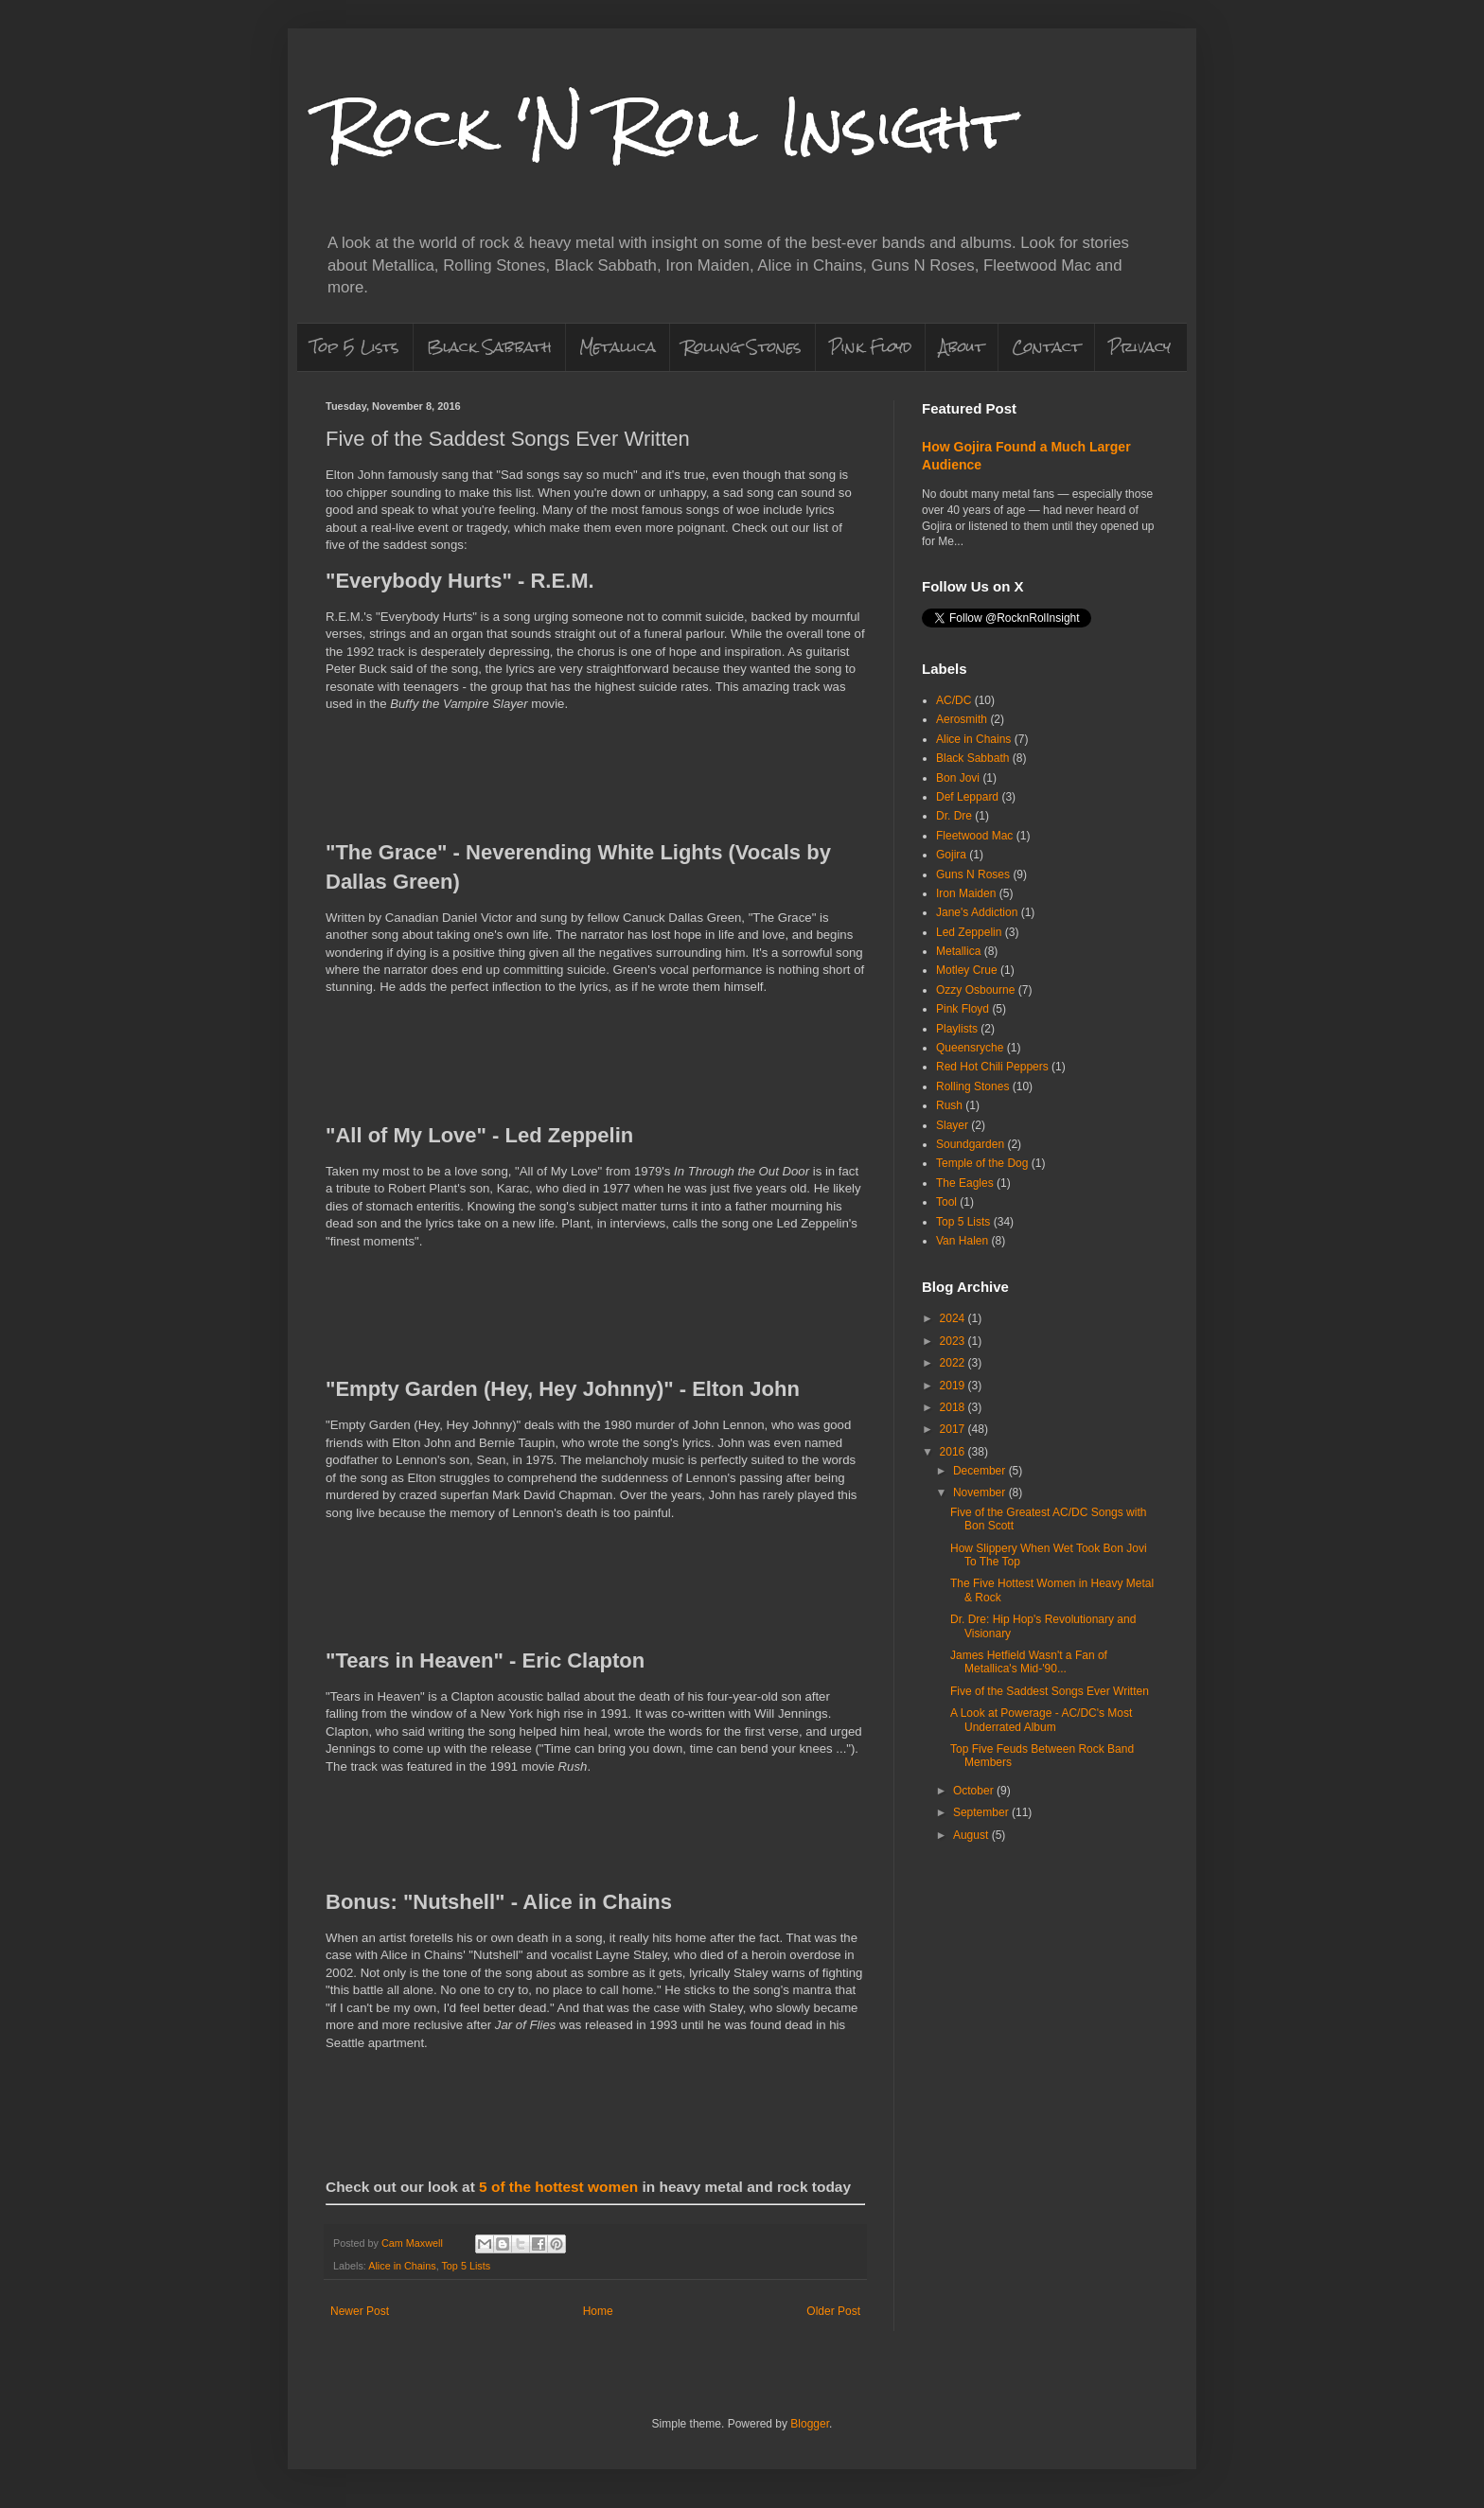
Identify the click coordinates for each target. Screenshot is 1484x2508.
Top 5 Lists (354, 346)
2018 (954, 1407)
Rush (949, 1105)
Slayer (952, 1125)
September (982, 1812)
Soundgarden (970, 1144)
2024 (954, 1318)
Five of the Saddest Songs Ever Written (1049, 1691)
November (981, 1492)
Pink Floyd (870, 346)
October (975, 1790)
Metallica (617, 346)
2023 (954, 1341)
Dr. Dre (954, 815)
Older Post (833, 2311)
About (961, 346)
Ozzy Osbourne (975, 990)
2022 (954, 1362)
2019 (954, 1385)
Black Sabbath (489, 346)
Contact (1046, 346)
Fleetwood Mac (974, 835)
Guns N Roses (973, 874)
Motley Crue (967, 970)
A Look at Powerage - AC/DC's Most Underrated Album (1041, 1719)
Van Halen (962, 1240)
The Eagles (965, 1183)
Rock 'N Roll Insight (669, 126)
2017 (954, 1429)
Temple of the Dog (982, 1163)
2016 (954, 1451)
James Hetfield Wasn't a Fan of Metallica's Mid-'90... (1028, 1662)
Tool (946, 1202)
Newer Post (359, 2311)
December (981, 1470)
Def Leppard (967, 797)
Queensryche (969, 1047)
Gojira (951, 854)
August (972, 1835)
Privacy (1139, 346)
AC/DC (953, 700)
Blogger (809, 2423)
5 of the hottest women (558, 2187)
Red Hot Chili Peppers (992, 1066)
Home (598, 2311)
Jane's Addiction (976, 912)
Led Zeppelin (968, 932)
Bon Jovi (958, 778)
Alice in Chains (401, 2265)
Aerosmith (961, 719)
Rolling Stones (742, 346)
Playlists (957, 1028)
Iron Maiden (966, 893)
